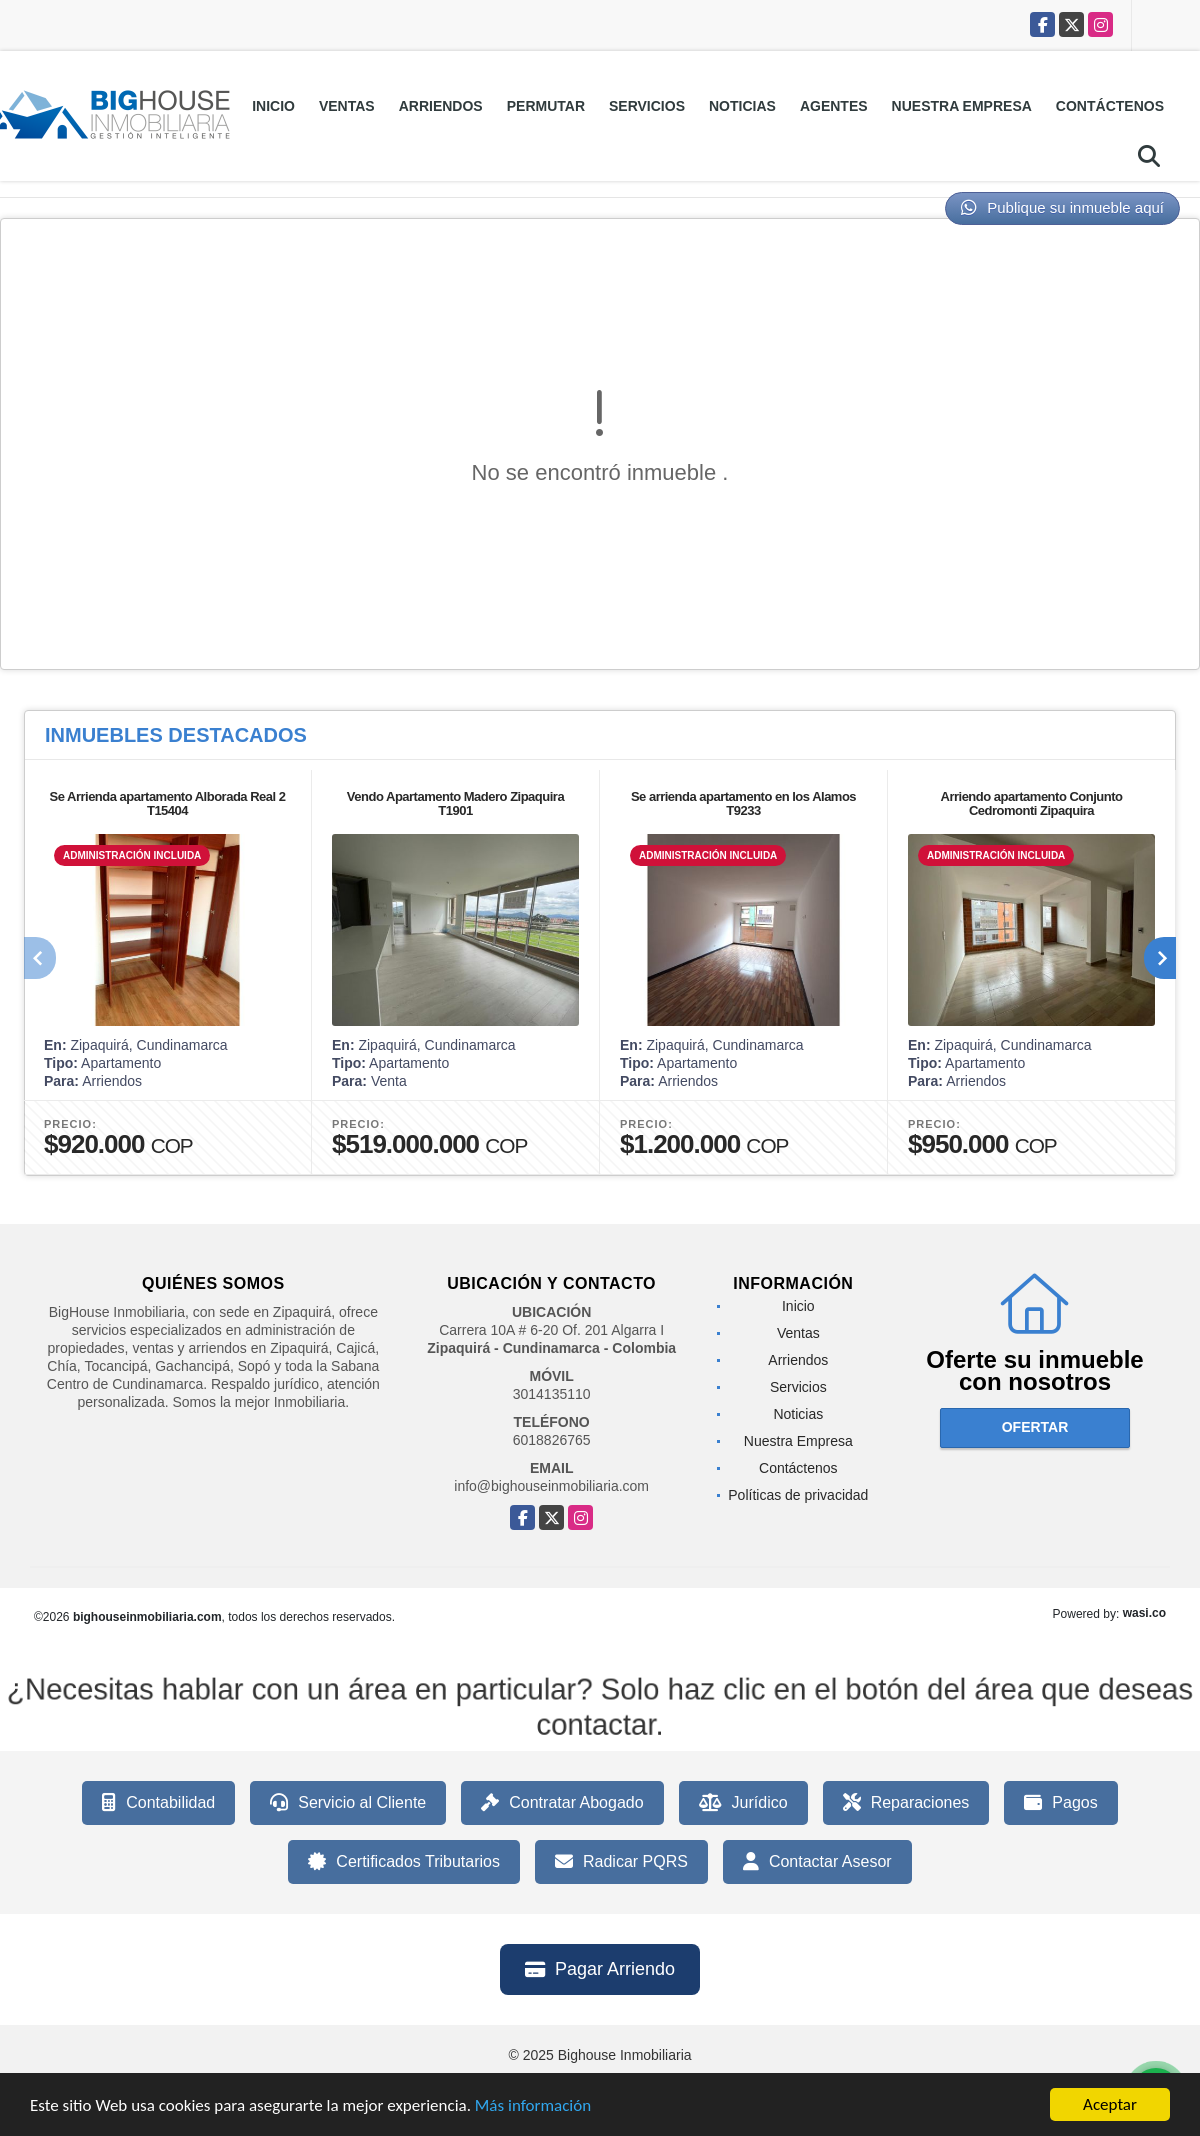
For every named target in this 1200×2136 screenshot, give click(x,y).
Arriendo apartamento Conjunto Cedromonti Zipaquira (1032, 803)
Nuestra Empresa (962, 106)
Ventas (347, 106)
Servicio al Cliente (348, 1803)
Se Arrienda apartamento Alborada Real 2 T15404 (167, 803)
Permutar (546, 106)
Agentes (834, 106)
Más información (533, 2109)
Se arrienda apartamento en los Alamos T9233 (743, 803)
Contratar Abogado (562, 1803)
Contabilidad (158, 1803)
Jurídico (743, 1803)
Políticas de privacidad (798, 1495)
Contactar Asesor (817, 1862)
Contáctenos (1110, 106)
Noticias (742, 106)
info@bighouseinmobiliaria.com (551, 1486)
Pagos (1060, 1803)
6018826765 (552, 1440)
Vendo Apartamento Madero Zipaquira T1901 (455, 803)
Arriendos (441, 106)
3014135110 (552, 1394)
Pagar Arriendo (600, 1969)
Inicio (273, 106)
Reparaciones (906, 1803)
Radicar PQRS (621, 1862)
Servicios (647, 106)
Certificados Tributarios (404, 1862)
